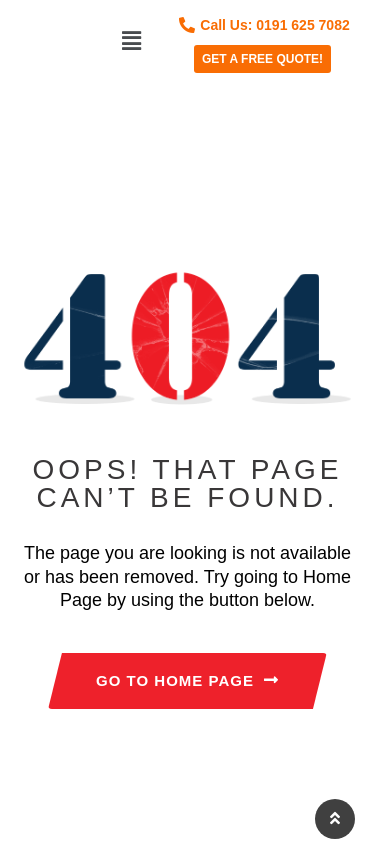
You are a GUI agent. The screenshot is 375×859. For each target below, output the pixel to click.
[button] (131, 41)
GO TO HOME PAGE (187, 680)
